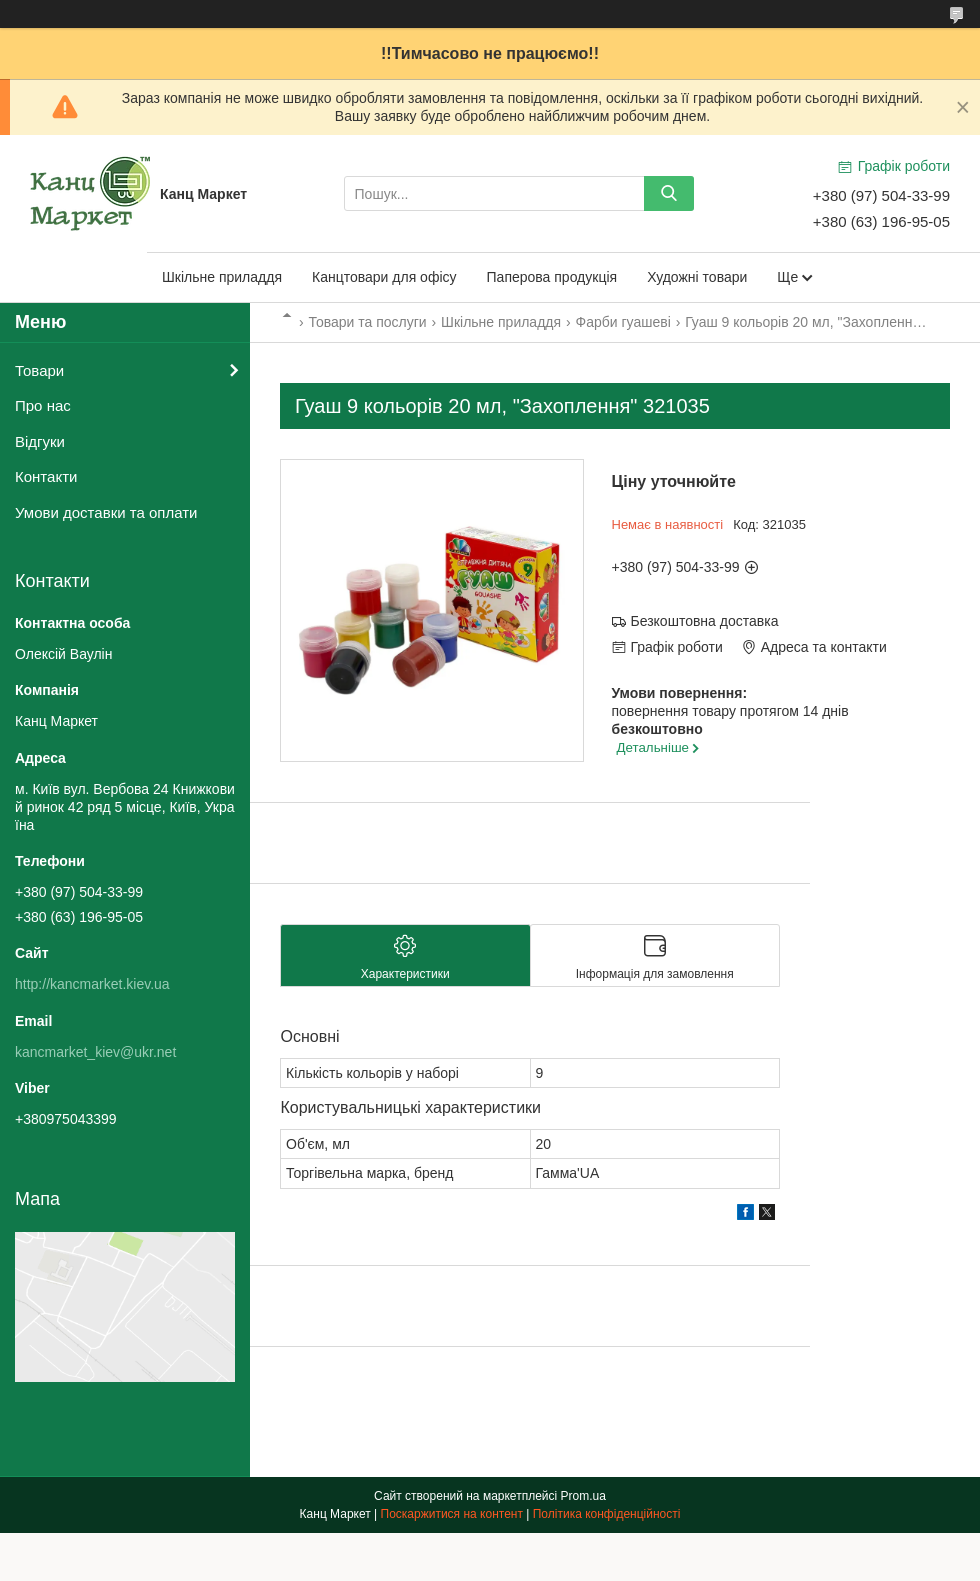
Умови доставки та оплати (106, 512)
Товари (39, 370)
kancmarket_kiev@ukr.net (95, 1052)
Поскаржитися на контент (452, 1514)
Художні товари (697, 277)
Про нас (43, 405)
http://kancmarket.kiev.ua (92, 984)
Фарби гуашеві (623, 322)
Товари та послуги (367, 322)
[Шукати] (669, 193)
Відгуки (40, 441)
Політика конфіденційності (607, 1514)
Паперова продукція (552, 277)
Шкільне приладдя (222, 277)
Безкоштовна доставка (705, 621)
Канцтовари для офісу (384, 277)
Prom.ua (583, 1496)
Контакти (46, 476)
